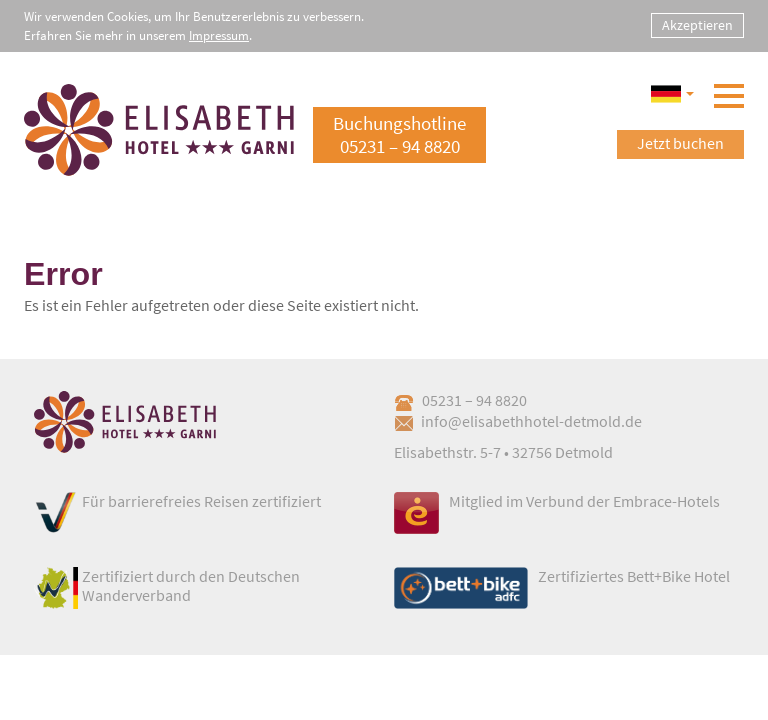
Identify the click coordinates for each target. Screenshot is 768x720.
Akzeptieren (697, 25)
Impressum (219, 35)
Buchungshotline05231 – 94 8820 (399, 134)
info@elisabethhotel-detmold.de (518, 421)
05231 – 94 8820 (460, 400)
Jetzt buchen (680, 143)
